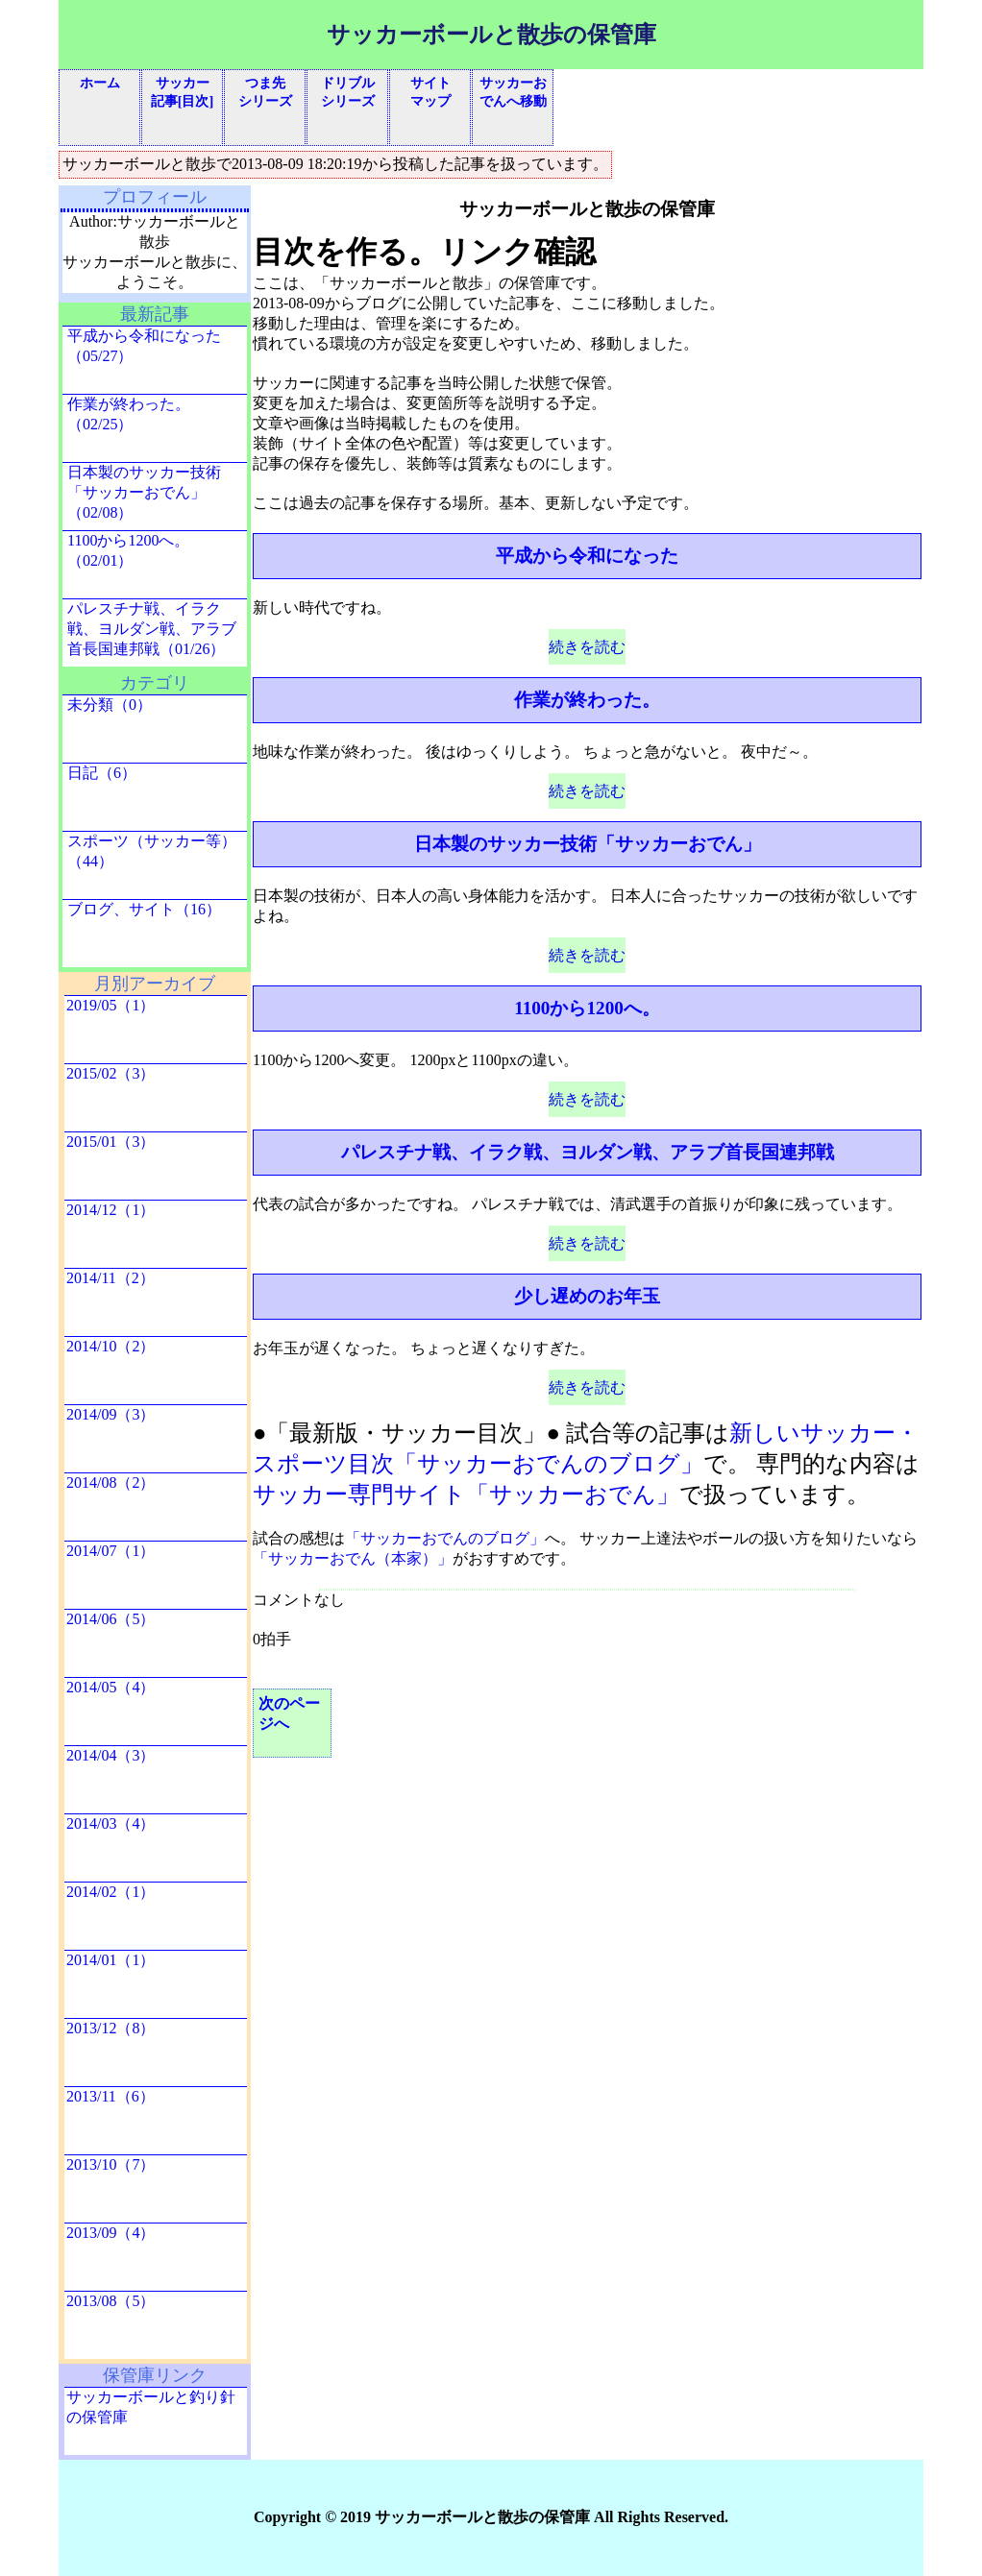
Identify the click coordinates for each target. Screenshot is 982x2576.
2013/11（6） (110, 2096)
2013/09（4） (110, 2232)
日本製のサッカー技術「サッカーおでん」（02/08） (144, 492)
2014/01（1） (110, 1960)
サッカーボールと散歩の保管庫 (491, 34)
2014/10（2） (110, 1346)
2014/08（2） (110, 1482)
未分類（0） (109, 704)
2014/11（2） (110, 1278)
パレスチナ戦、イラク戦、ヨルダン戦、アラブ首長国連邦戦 (587, 1152)
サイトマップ (430, 92)
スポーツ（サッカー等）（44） (151, 851)
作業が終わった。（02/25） (128, 414)
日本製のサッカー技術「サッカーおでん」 (587, 844)
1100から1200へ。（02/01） (128, 550)
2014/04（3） (110, 1755)
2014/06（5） (110, 1619)
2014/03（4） (110, 1823)
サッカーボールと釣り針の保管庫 (150, 2407)
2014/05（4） (110, 1687)
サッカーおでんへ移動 (513, 92)
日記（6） (101, 773)
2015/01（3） (110, 1141)
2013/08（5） (110, 2301)
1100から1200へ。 (587, 1008)
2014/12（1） (110, 1210)
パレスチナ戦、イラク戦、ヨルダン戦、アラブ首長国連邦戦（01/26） (151, 628)
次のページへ (289, 1713)
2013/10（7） (110, 2164)
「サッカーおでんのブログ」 (445, 1538)
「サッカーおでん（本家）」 (353, 1558)
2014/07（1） (110, 1551)
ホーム (100, 82)
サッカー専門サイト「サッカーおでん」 (466, 1494)
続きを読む (587, 647)
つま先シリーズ (265, 92)
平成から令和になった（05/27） (144, 346)
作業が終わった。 (587, 700)
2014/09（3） (110, 1414)
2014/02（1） (110, 1891)
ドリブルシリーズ (348, 92)
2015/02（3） (110, 1073)
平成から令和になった (587, 556)
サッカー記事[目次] (182, 92)
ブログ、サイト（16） (144, 909)
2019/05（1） (110, 1005)
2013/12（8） (110, 2028)
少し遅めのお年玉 (587, 1296)
